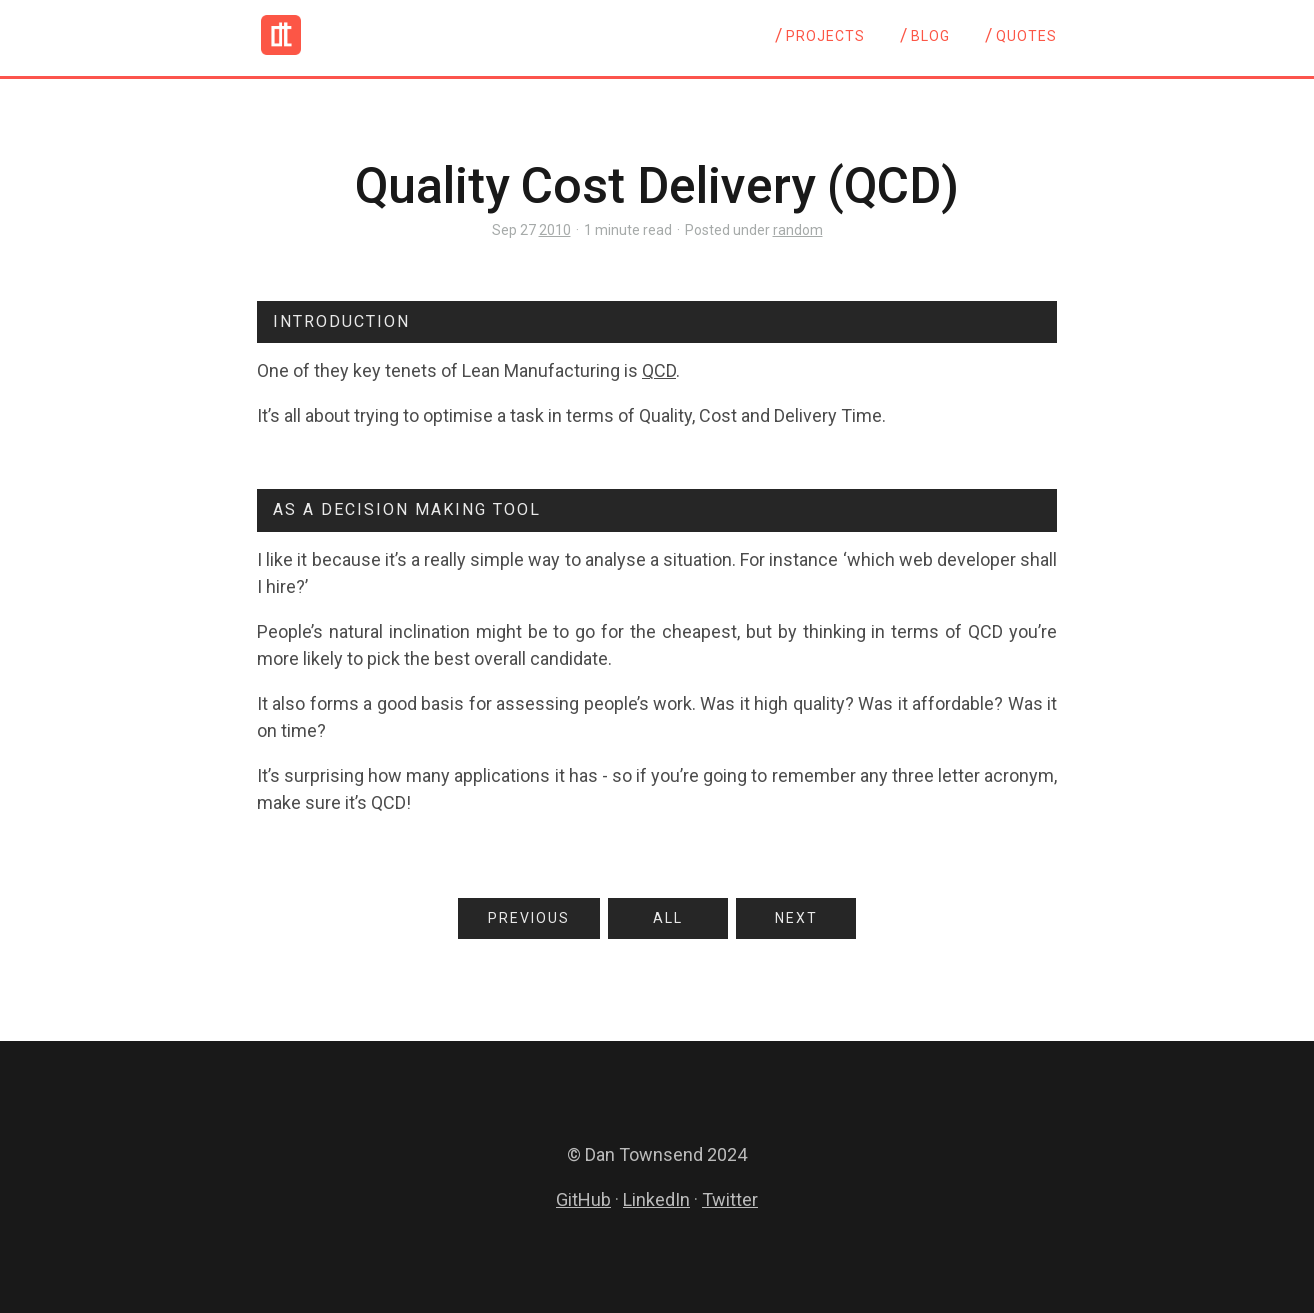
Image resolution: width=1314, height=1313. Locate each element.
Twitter (730, 1199)
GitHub (583, 1199)
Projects (825, 36)
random (798, 230)
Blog (930, 36)
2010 (555, 230)
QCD (659, 370)
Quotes (1026, 36)
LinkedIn (656, 1199)
